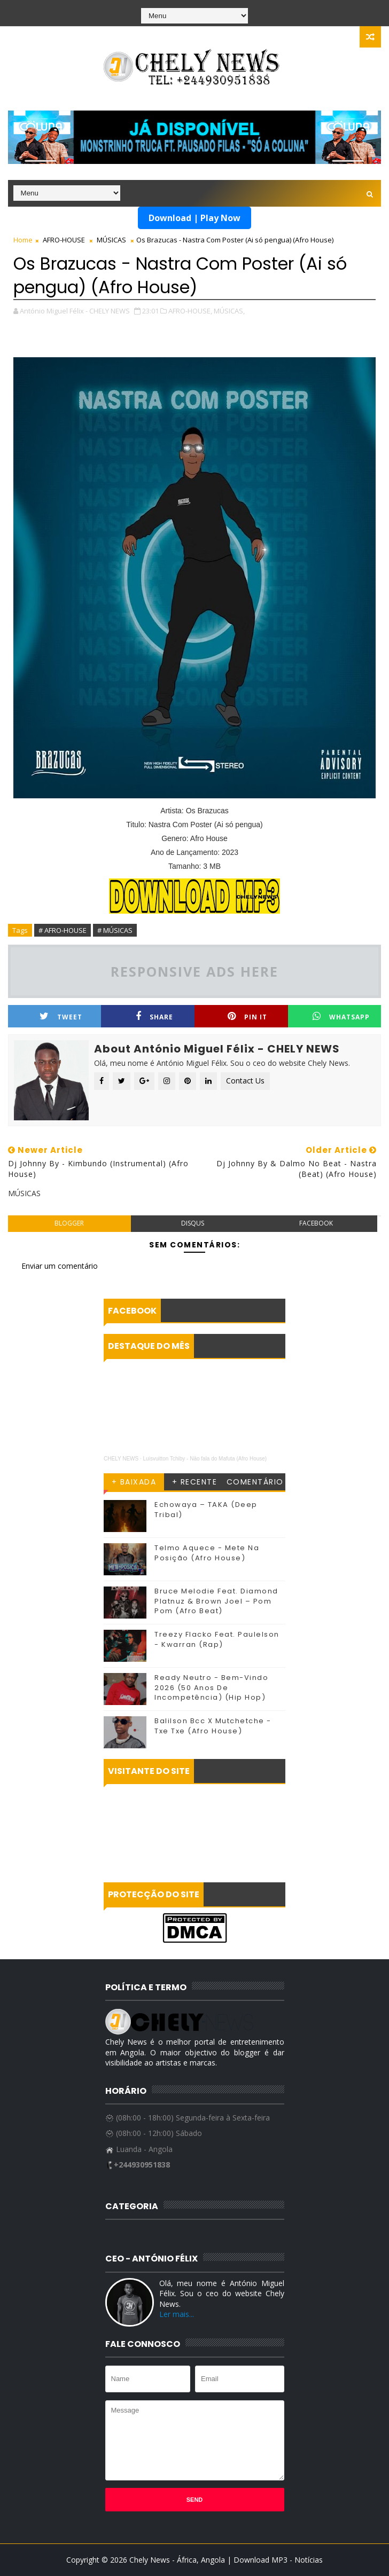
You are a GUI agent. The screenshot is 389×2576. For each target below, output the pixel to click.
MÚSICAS (111, 240)
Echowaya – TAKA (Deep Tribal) (206, 1509)
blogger (69, 1223)
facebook (316, 1223)
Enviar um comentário (59, 1266)
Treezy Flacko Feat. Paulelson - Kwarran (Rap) (216, 1639)
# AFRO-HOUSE (62, 930)
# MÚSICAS (115, 930)
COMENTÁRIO (255, 1482)
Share (154, 1016)
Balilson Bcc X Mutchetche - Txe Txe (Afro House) (212, 1725)
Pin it (247, 1016)
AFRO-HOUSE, (190, 311)
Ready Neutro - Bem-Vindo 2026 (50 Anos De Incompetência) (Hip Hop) (211, 1687)
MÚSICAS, (229, 311)
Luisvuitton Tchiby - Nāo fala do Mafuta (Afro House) (205, 1459)
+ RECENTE (194, 1482)
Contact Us (245, 1080)
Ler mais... (176, 2314)
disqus (192, 1223)
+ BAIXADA (134, 1482)
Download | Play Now (194, 218)
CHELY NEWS (121, 1459)
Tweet (61, 1016)
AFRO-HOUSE (64, 240)
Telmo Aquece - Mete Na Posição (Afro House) (206, 1552)
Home (23, 240)
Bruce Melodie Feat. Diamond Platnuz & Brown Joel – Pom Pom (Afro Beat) (216, 1600)
